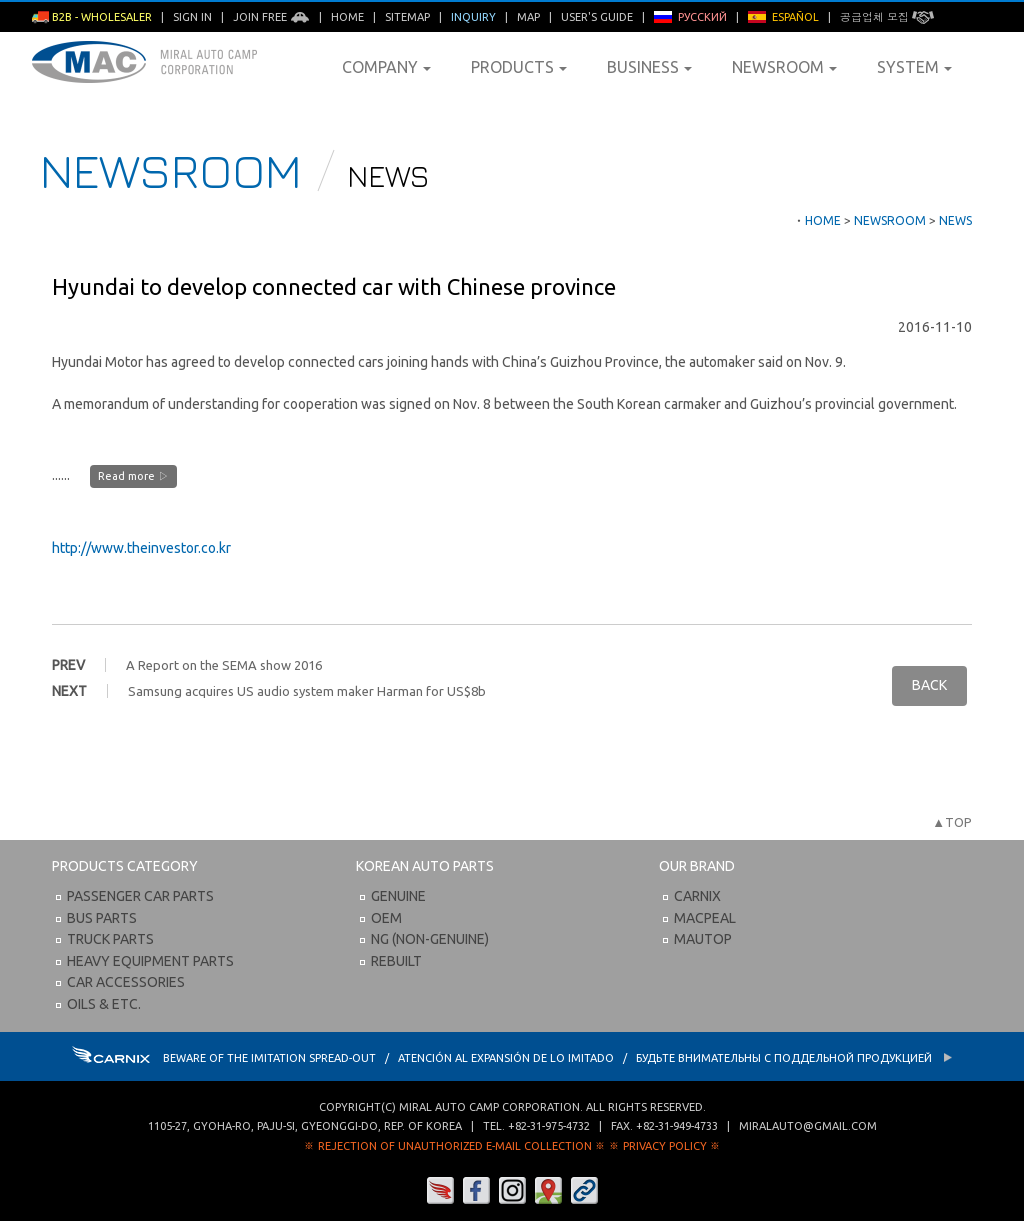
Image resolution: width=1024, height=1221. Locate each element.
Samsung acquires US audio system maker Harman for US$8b (307, 691)
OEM (386, 918)
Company (386, 67)
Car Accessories (126, 982)
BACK (929, 685)
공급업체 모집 (887, 17)
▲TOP (952, 822)
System (914, 67)
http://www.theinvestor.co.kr (141, 548)
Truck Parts (110, 939)
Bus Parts (102, 918)
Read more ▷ (133, 476)
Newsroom (784, 67)
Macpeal (705, 918)
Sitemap (407, 17)
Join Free (271, 17)
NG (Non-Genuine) (430, 939)
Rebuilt (396, 961)
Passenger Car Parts (140, 896)
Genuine (398, 896)
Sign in (192, 17)
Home (347, 17)
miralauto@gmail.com (808, 1126)
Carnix (697, 896)
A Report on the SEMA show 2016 (224, 665)
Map (528, 17)
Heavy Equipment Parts (150, 961)
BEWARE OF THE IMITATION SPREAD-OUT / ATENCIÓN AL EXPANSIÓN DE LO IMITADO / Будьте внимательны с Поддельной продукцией (512, 1058)
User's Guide (597, 17)
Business (649, 67)
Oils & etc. (104, 1004)
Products (519, 67)
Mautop (703, 939)
